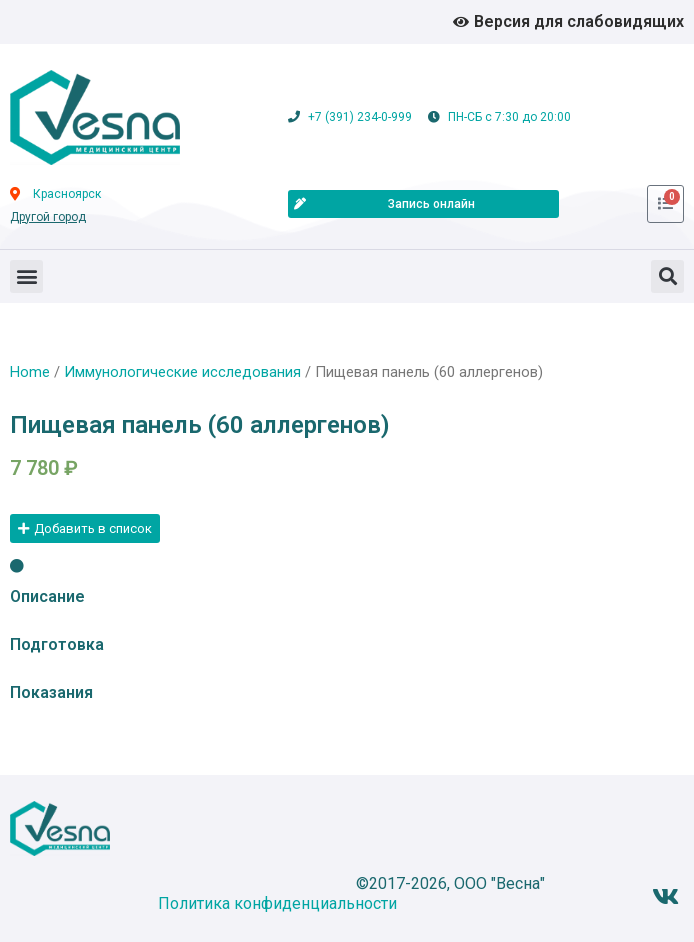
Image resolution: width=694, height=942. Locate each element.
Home (30, 372)
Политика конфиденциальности (277, 903)
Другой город (48, 217)
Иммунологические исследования (182, 372)
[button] (26, 276)
